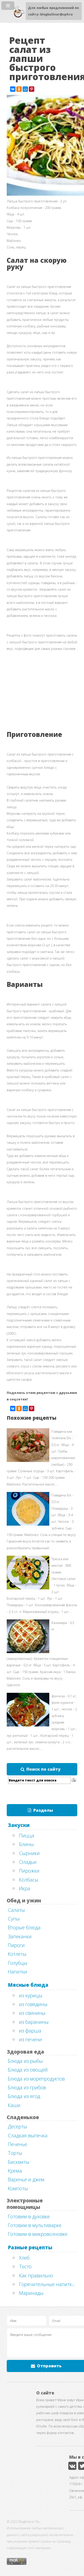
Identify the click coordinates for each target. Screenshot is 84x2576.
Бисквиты (18, 2161)
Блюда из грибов (27, 2087)
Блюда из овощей (28, 2069)
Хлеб (24, 2257)
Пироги (16, 1945)
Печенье (17, 2144)
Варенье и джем (26, 2179)
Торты (15, 2152)
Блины (26, 1844)
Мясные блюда (28, 1984)
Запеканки (20, 1936)
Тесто (25, 2266)
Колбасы (28, 1879)
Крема (15, 2170)
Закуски (19, 1825)
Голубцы (17, 1962)
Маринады (31, 2292)
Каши (14, 2105)
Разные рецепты (30, 2247)
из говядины (33, 2004)
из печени (30, 2039)
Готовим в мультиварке (34, 2225)
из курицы (30, 1995)
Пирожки (29, 1870)
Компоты (18, 2188)
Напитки (17, 1971)
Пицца (26, 1835)
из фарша (30, 2030)
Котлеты (17, 1953)
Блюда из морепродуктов (36, 2078)
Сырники (29, 1853)
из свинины (32, 2012)
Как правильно (36, 2275)
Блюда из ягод (24, 2096)
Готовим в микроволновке (37, 2233)
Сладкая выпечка (27, 2135)
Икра (24, 1888)
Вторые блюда (24, 1927)
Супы (14, 1918)
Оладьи (28, 1861)
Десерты (17, 2126)
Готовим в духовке (29, 2216)
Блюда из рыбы (25, 2060)
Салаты (16, 1909)
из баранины (34, 2021)
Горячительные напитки (47, 2284)
